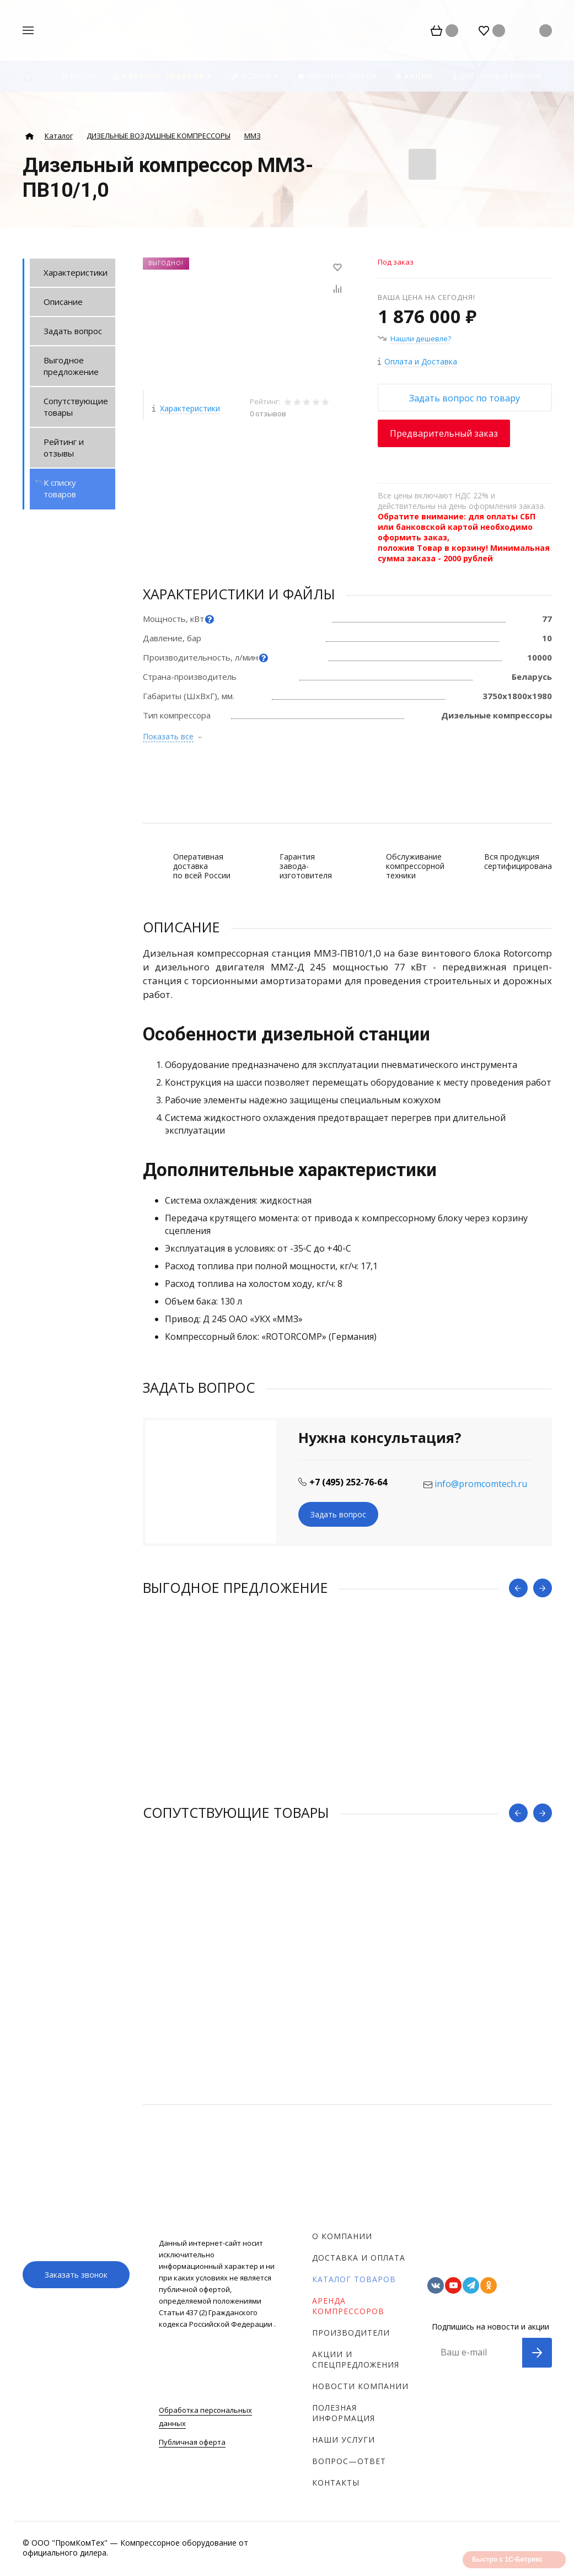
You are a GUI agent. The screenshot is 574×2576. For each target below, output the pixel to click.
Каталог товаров (354, 2279)
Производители (351, 2332)
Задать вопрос (338, 1514)
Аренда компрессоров (348, 2305)
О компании (342, 2236)
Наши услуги (343, 2439)
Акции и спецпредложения (355, 2359)
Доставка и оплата (358, 2257)
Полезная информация (343, 2412)
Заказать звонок (76, 2274)
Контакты (336, 2482)
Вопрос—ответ (349, 2461)
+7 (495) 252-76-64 (348, 1482)
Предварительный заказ (444, 433)
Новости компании (360, 2386)
